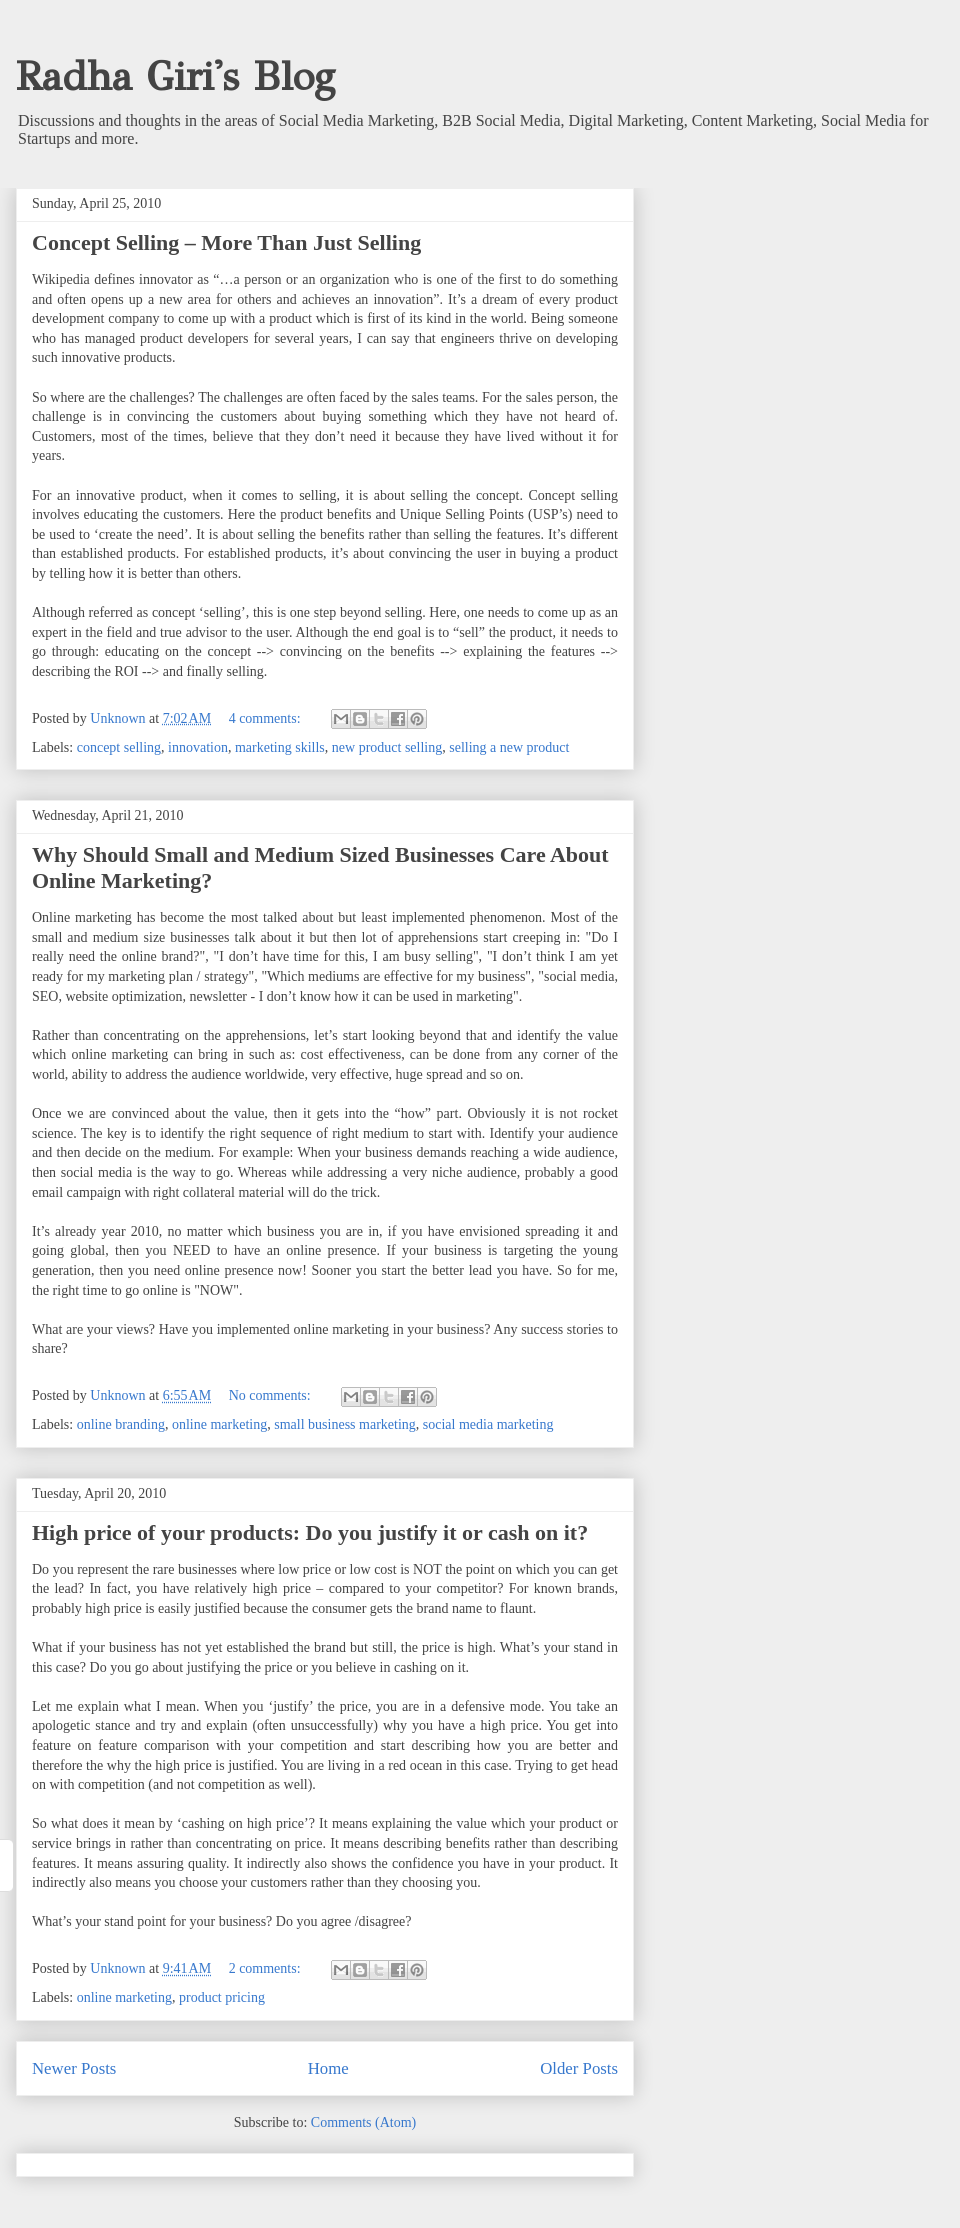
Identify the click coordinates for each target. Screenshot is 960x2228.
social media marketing (488, 1424)
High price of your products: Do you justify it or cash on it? (310, 1532)
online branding (121, 1424)
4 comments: (266, 718)
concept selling (119, 747)
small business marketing (345, 1424)
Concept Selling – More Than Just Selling (226, 242)
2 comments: (266, 1968)
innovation (198, 747)
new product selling (387, 747)
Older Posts (579, 2068)
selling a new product (509, 747)
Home (328, 2068)
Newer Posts (74, 2068)
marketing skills (280, 747)
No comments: (272, 1395)
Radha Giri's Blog (175, 76)
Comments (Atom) (363, 2122)
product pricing (222, 1997)
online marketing (219, 1424)
